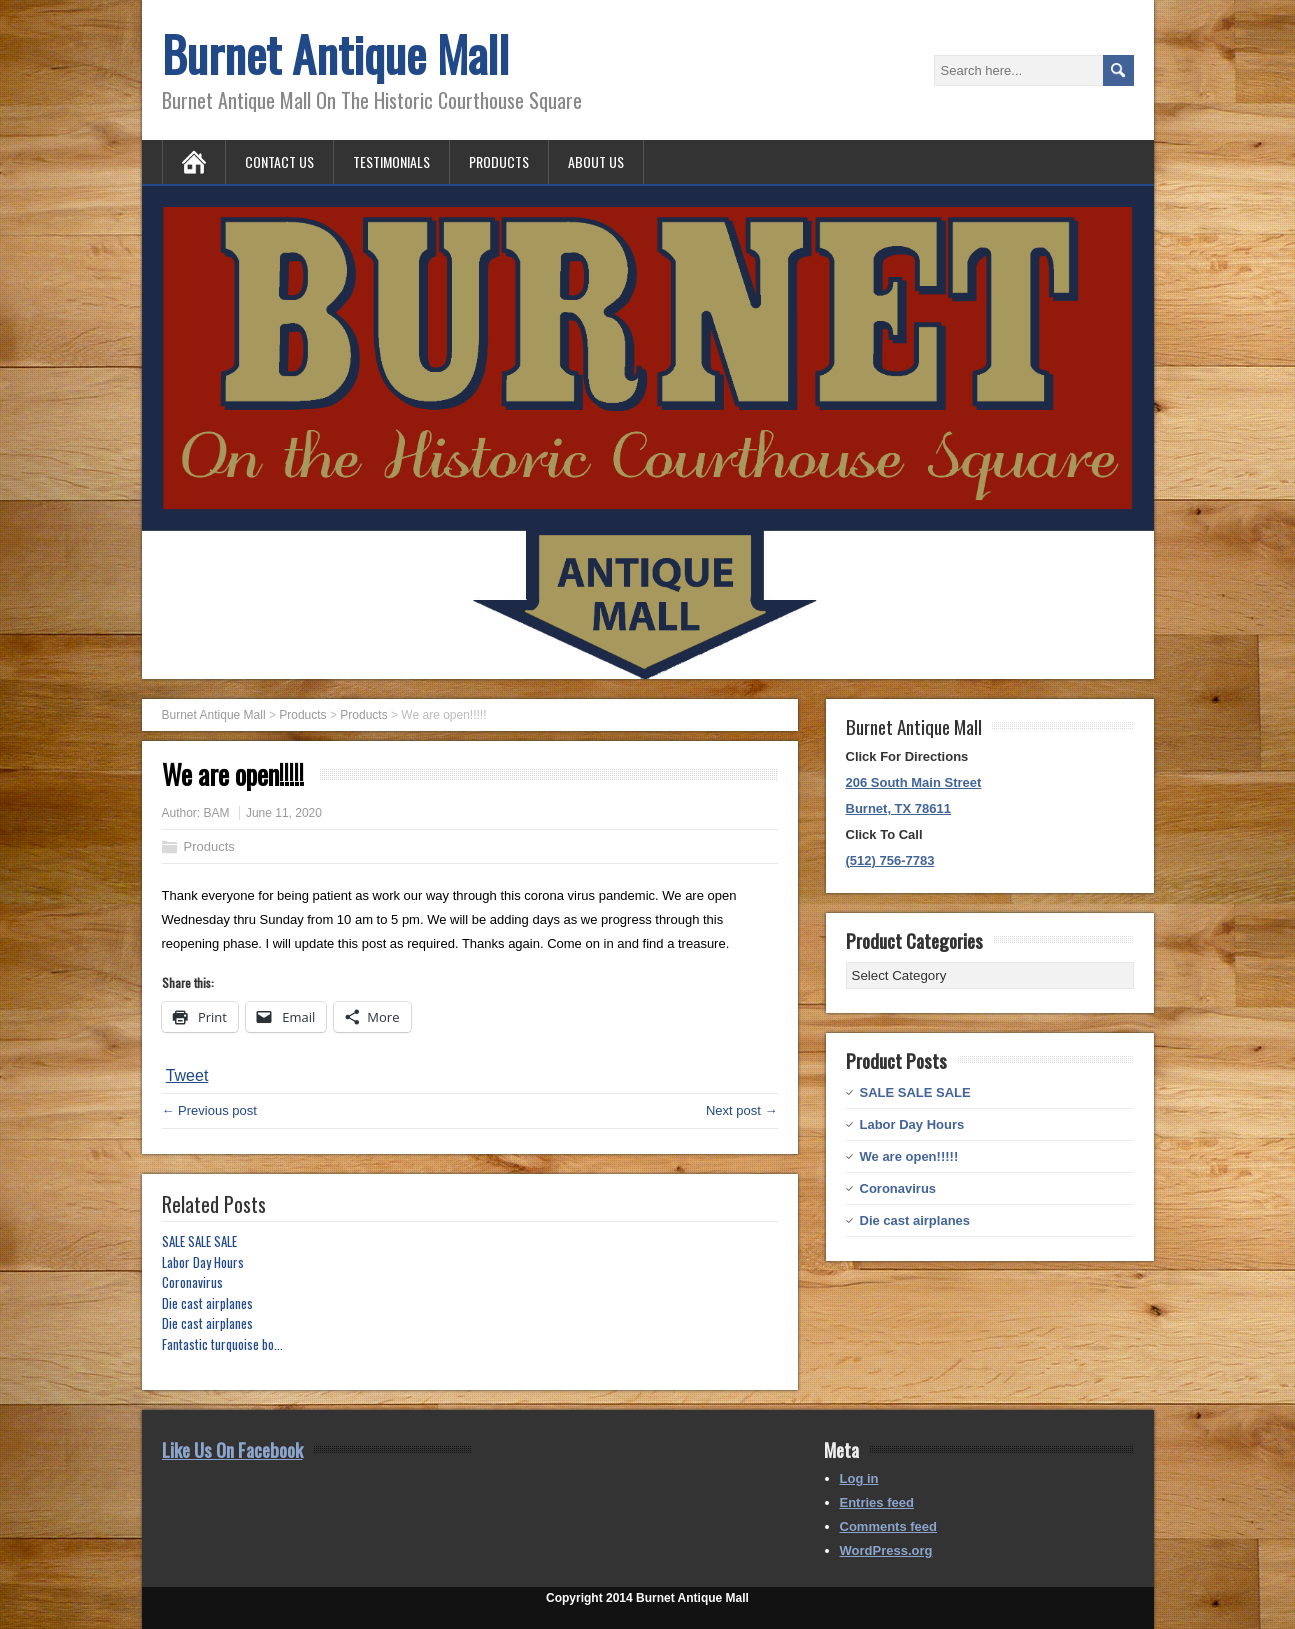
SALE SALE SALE (199, 1241)
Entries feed (877, 1502)
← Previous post (209, 1110)
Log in (859, 1478)
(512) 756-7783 (890, 860)
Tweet (187, 1075)
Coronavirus (192, 1282)
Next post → (742, 1110)
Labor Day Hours (203, 1262)
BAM (217, 813)
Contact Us (279, 161)
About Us (596, 161)
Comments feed (889, 1526)
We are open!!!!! (909, 1156)
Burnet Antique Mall (335, 53)
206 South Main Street (914, 782)
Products (499, 161)
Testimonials (391, 161)
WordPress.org (886, 1550)
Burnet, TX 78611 (899, 808)
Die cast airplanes (207, 1303)
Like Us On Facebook (232, 1449)
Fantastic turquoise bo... (222, 1344)
